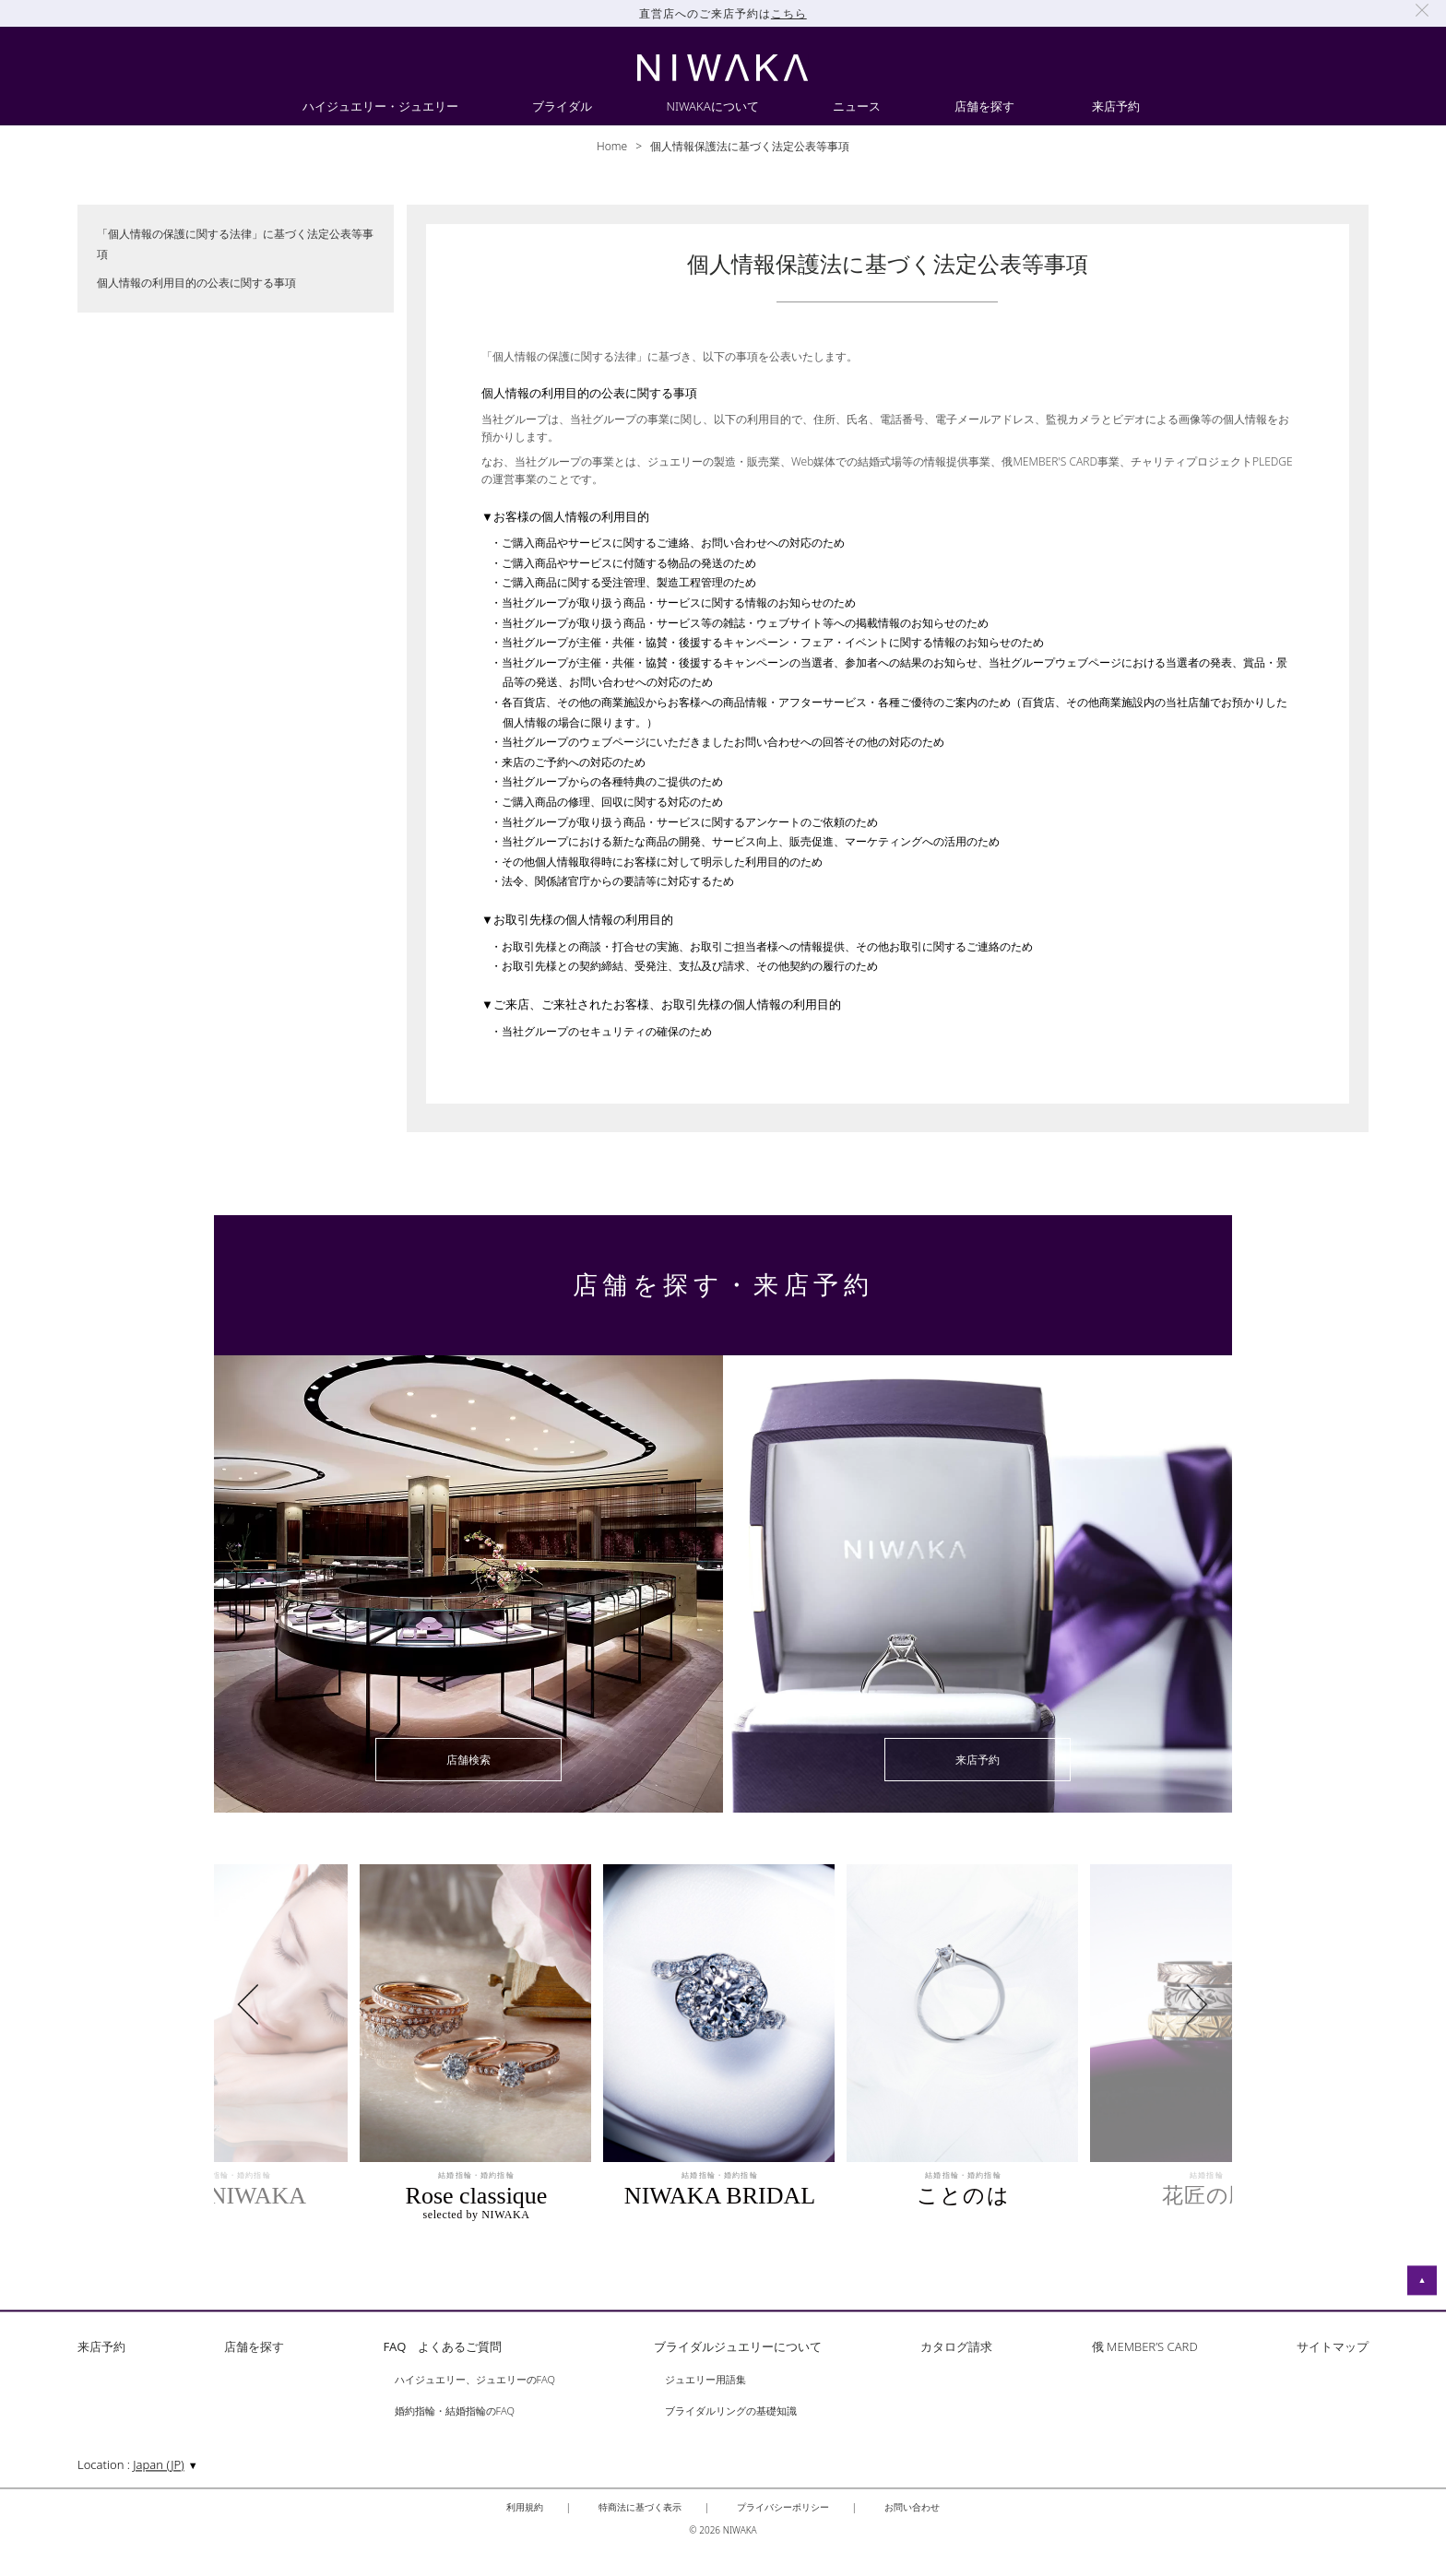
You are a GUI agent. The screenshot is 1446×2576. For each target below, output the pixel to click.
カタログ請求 (956, 2348)
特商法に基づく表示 (640, 2506)
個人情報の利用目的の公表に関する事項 (196, 282)
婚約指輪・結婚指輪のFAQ (455, 2411)
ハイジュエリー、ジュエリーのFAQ (475, 2380)
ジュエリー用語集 (705, 2380)
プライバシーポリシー (783, 2506)
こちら (789, 13)
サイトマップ (1333, 2348)
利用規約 (524, 2506)
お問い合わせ (912, 2506)
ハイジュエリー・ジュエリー (380, 107)
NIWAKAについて (712, 107)
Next (1160, 2004)
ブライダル (562, 107)
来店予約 (1116, 107)
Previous (282, 2004)
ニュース (857, 107)
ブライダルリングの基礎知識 (731, 2411)
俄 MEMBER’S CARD (1145, 2348)
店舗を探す (984, 107)
